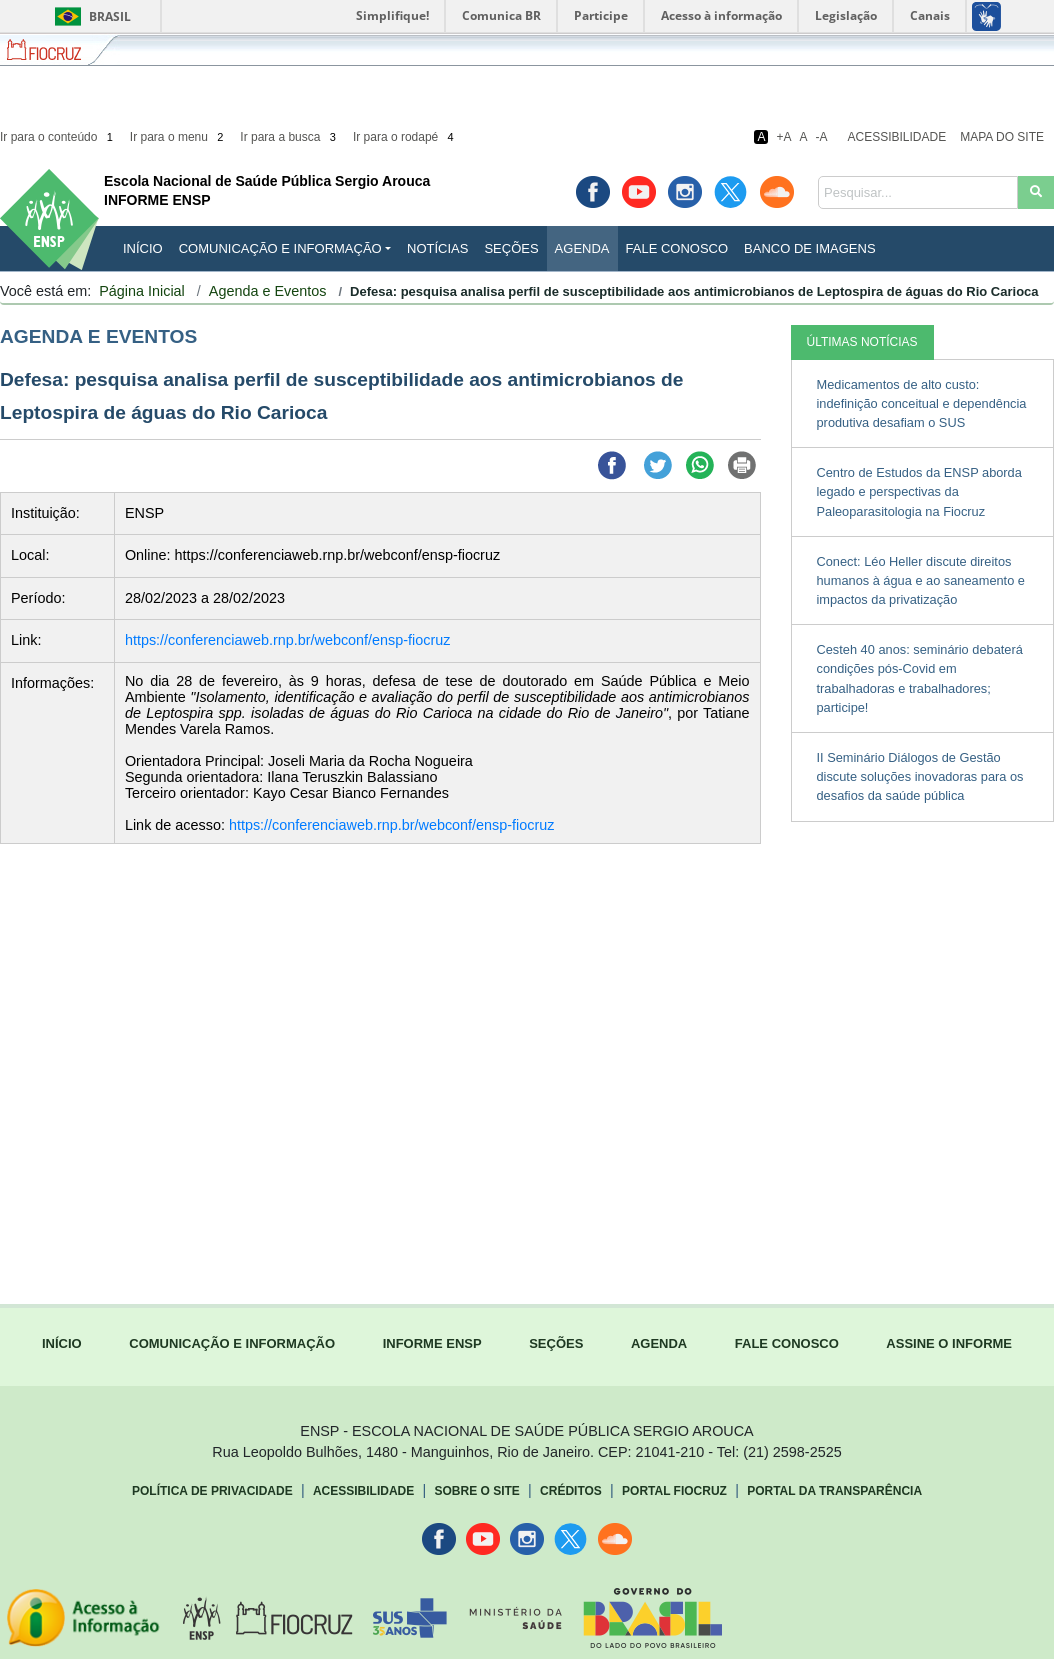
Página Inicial (142, 291)
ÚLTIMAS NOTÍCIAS (862, 342)
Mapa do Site (1002, 137)
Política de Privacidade (212, 1491)
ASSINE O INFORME (949, 1343)
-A (822, 137)
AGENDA (659, 1343)
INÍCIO (143, 248)
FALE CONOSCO (787, 1343)
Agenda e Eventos (268, 291)
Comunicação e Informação (280, 248)
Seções (511, 248)
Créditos (571, 1491)
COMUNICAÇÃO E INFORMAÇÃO (232, 1343)
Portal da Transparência (834, 1491)
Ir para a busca (289, 137)
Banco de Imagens (809, 248)
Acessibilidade (897, 137)
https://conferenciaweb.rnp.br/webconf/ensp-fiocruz (288, 640)
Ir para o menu (178, 137)
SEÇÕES (556, 1343)
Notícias (437, 248)
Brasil (89, 16)
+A (783, 137)
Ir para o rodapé (405, 137)
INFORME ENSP (432, 1343)
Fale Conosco (677, 248)
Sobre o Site (476, 1491)
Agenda (582, 248)
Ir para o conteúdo (58, 137)
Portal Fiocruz (674, 1491)
